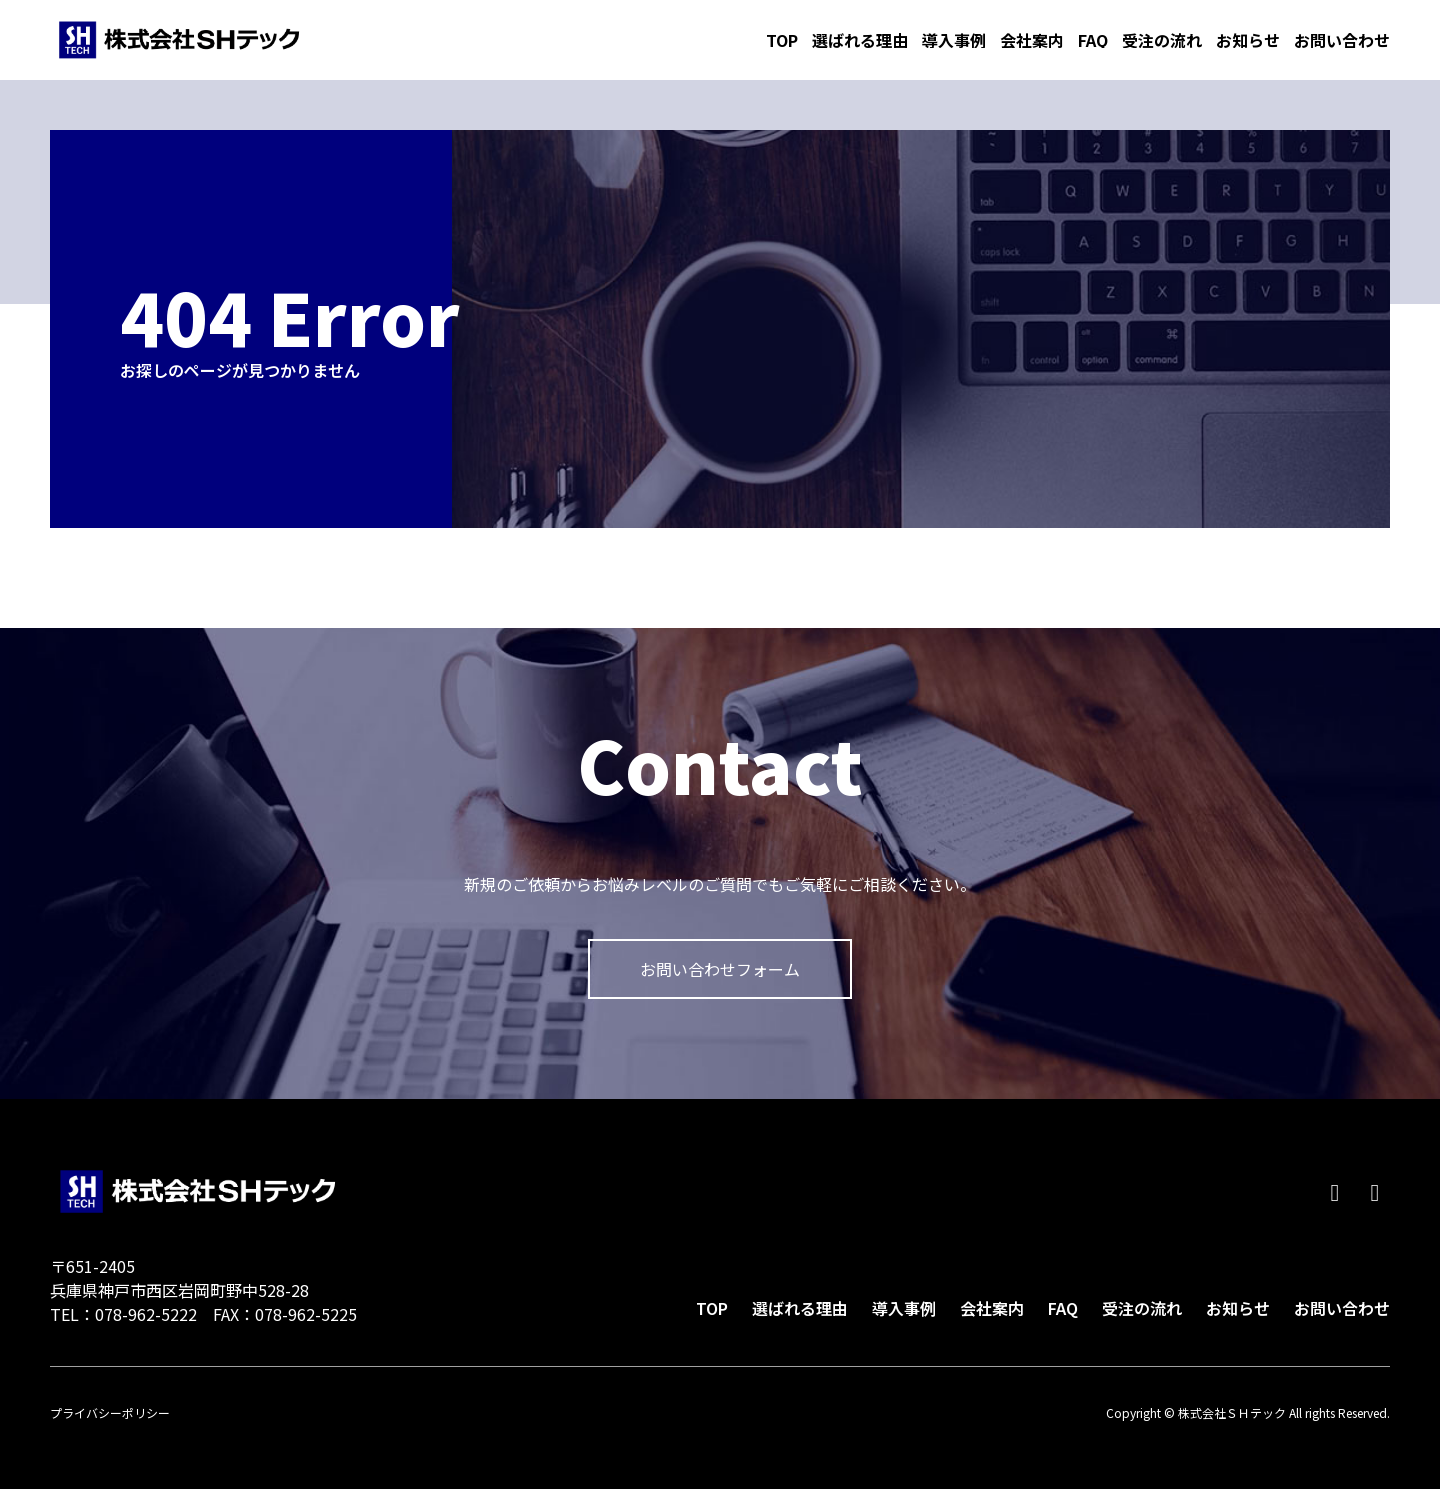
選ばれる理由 (860, 40)
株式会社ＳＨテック (179, 40)
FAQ (1093, 40)
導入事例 (954, 40)
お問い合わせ (1342, 40)
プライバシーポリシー (110, 1412)
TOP (782, 40)
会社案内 (1032, 40)
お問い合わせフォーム (720, 969)
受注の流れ (1162, 40)
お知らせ (1248, 40)
